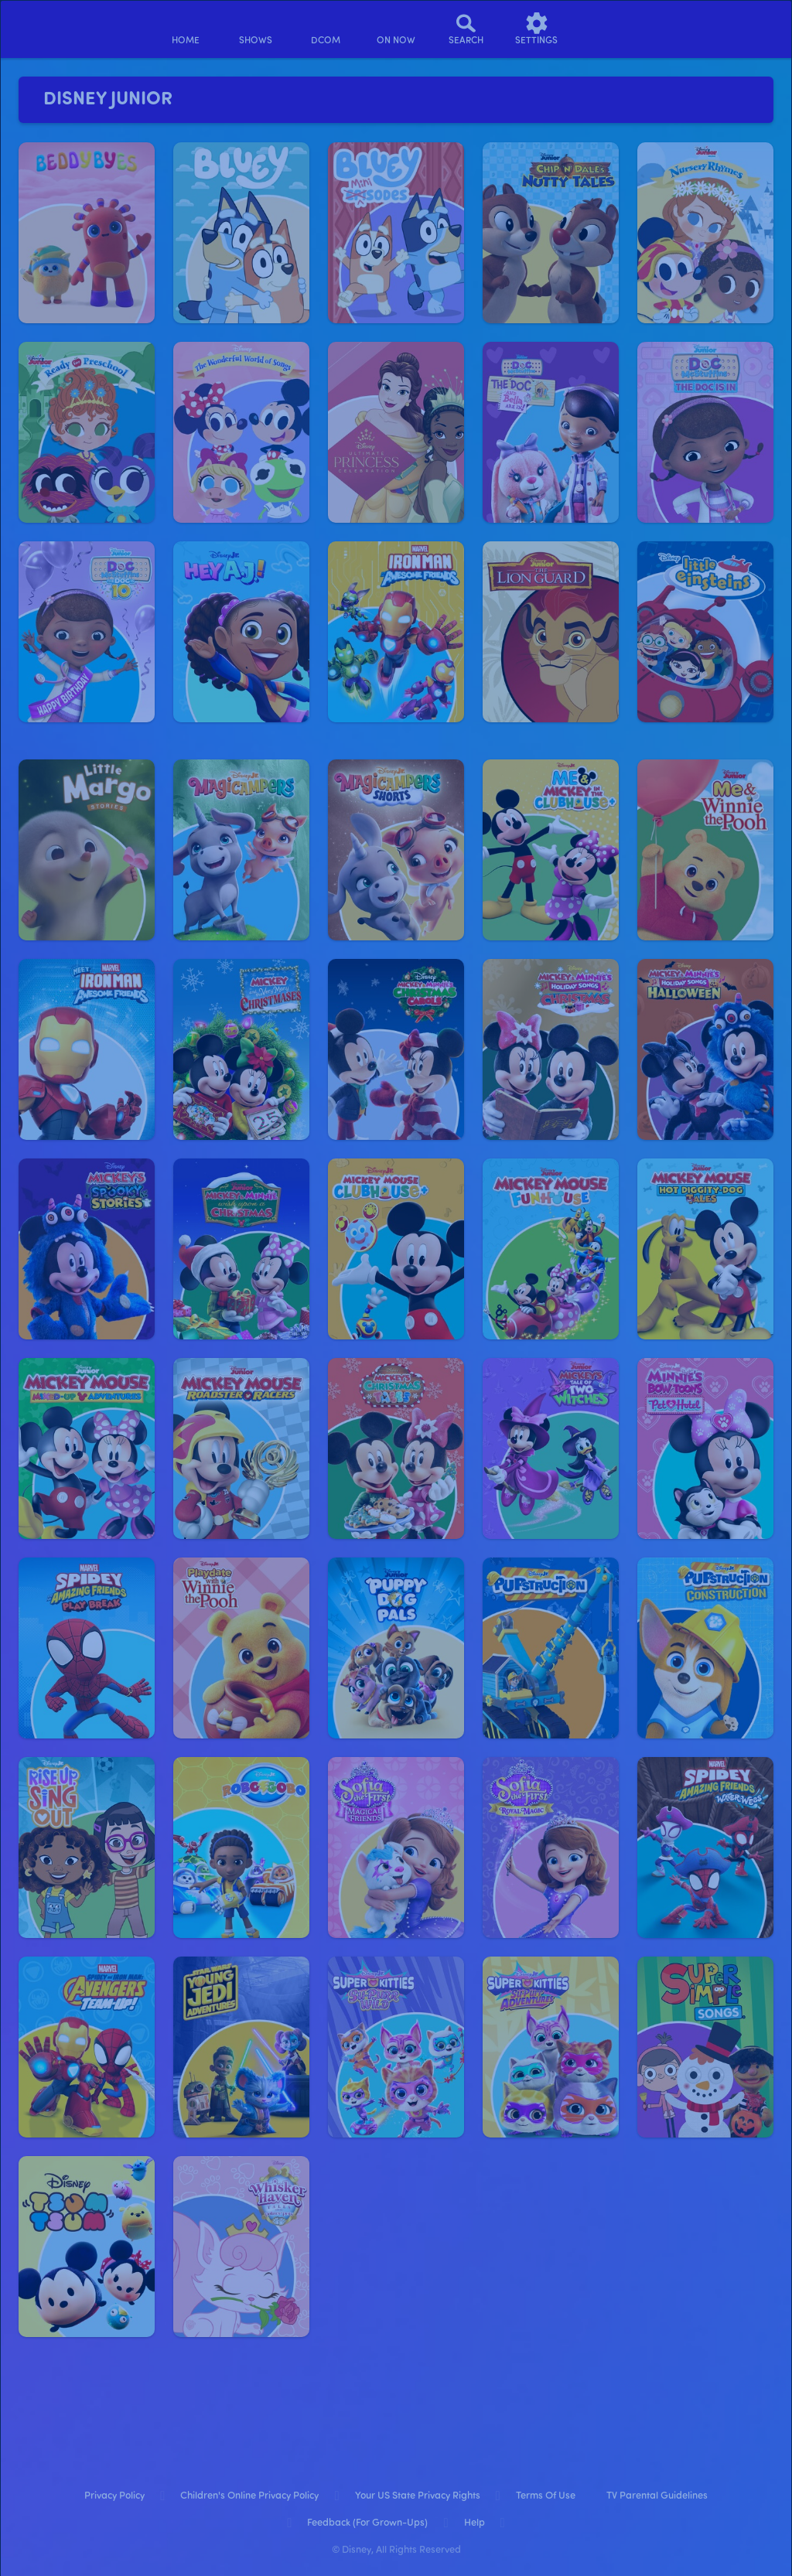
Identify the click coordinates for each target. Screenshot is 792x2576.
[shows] (256, 29)
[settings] (536, 29)
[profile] (607, 29)
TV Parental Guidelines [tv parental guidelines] (657, 2496)
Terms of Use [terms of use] (545, 2496)
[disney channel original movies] (326, 29)
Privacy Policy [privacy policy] (114, 2496)
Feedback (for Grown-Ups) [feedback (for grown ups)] (367, 2523)
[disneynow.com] (53, 26)
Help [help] (474, 2523)
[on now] (396, 29)
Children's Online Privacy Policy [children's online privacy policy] (249, 2496)
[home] (185, 29)
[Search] (466, 29)
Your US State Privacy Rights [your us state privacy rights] (417, 2496)
